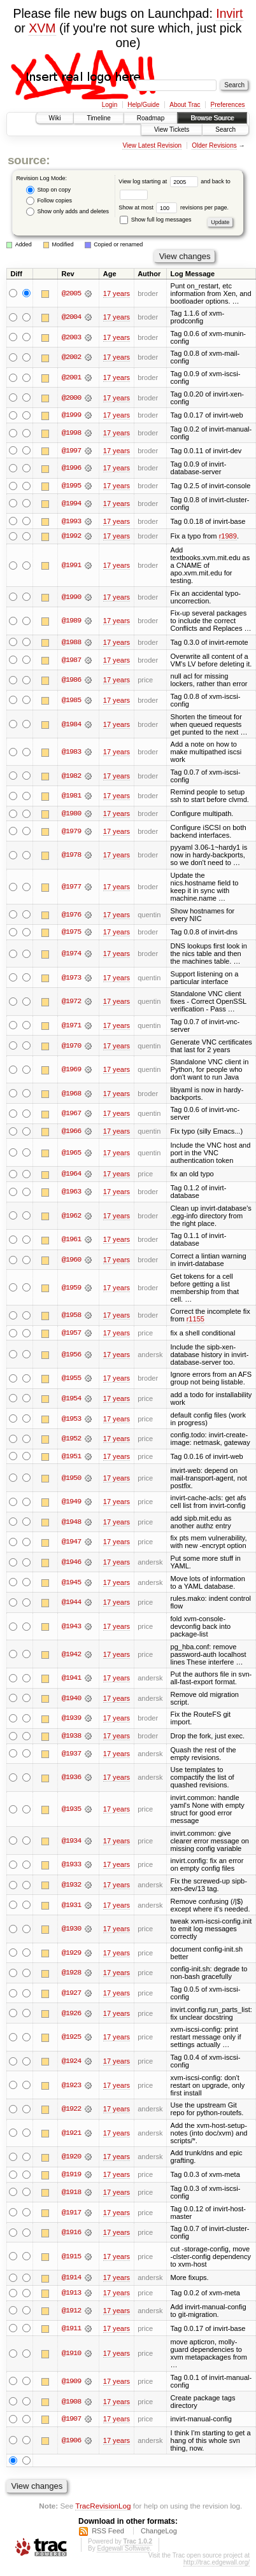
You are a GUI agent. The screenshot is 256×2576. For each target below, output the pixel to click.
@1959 (71, 1289)
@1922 (71, 2111)
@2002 (71, 357)
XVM (42, 28)
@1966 (71, 1132)
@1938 (71, 1738)
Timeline (98, 118)
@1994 (71, 504)
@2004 (71, 317)
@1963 (71, 1193)
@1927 (71, 1995)
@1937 (71, 1755)
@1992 (71, 536)
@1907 (71, 2421)
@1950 (71, 1479)
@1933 (71, 1866)
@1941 (71, 1680)
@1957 (71, 1334)
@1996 (71, 468)
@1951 (71, 1458)
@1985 (71, 701)
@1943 (71, 1628)
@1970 (71, 1046)
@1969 (71, 1071)
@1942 (71, 1655)
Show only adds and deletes (67, 212)
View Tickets (171, 129)
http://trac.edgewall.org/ (216, 2565)
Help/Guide (143, 104)
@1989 (71, 621)
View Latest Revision (151, 145)
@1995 (71, 486)
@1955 (71, 1380)
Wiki (55, 118)
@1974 (71, 955)
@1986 (71, 681)
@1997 (71, 451)
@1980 (71, 815)
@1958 (71, 1317)
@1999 (71, 415)
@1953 (71, 1420)
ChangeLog (159, 2534)
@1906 (71, 2443)
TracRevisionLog (103, 2508)
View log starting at (159, 181)
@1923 (71, 2087)
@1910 (71, 2356)
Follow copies (49, 201)
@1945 (71, 1584)
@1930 (71, 1930)
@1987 (71, 661)
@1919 (71, 2176)
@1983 (71, 753)
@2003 (71, 337)
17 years (116, 293)
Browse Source (212, 118)
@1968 (71, 1095)
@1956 (71, 1356)
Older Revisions (214, 145)
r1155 (195, 1321)
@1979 (71, 832)
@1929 (71, 1955)
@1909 (71, 2384)
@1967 (71, 1114)
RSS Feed (108, 2534)
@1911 (71, 2330)
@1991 (71, 566)
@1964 (71, 1176)
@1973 (71, 979)
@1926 (71, 2015)
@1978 (71, 856)
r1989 (228, 536)
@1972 (71, 1002)
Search (225, 129)
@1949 (71, 1503)
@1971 (71, 1027)
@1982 (71, 776)
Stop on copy (48, 190)
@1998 (71, 433)
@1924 (71, 2063)
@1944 (71, 1604)
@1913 (71, 2295)
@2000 (71, 398)
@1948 (71, 1524)
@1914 (71, 2280)
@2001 (71, 377)
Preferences (228, 104)
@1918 (71, 2194)
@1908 (71, 2404)
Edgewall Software (123, 2551)
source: (29, 160)
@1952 (71, 1440)
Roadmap (150, 118)
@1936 (71, 1780)
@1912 (71, 2313)
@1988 (71, 643)
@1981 (71, 797)
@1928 (71, 1975)
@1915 (71, 2258)
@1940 (71, 1700)
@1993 (71, 521)
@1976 (71, 915)
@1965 (71, 1154)
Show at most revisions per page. (173, 207)
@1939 (71, 1720)
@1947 (71, 1543)
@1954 (71, 1400)
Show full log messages (155, 219)
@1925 (71, 2039)
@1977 (71, 888)
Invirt (229, 13)
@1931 (71, 1907)
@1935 (71, 1811)
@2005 (71, 293)
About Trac (184, 104)
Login (109, 104)
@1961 (71, 1241)
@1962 (71, 1217)
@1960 (71, 1261)
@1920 (71, 2159)
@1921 (71, 2135)
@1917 (71, 2214)
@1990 (71, 598)
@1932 (71, 1887)
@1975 (71, 933)
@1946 (71, 1564)
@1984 (71, 725)
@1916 (71, 2234)
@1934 (71, 1843)
